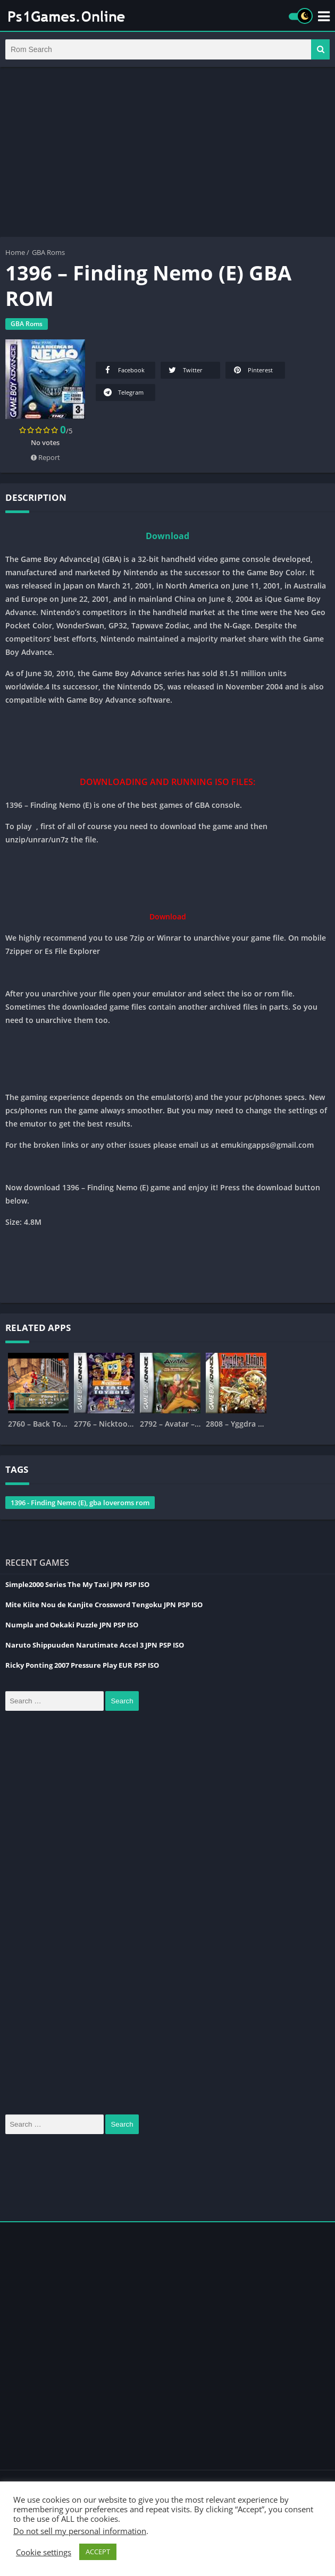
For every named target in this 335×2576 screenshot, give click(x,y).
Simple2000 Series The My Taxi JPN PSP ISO (77, 1585)
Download (167, 537)
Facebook (123, 371)
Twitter (185, 371)
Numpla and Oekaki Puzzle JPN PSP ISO (71, 1626)
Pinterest (252, 371)
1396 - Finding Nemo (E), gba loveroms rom (80, 1503)
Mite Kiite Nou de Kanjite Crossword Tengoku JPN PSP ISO (104, 1605)
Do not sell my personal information (79, 2531)
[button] (320, 50)
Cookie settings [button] (43, 2552)
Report (45, 458)
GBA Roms (48, 253)
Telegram (123, 393)
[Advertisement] (167, 153)
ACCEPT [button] (98, 2551)
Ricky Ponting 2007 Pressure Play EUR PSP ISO (82, 1666)
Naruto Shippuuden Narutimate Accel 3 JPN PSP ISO (94, 1646)
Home (15, 253)
